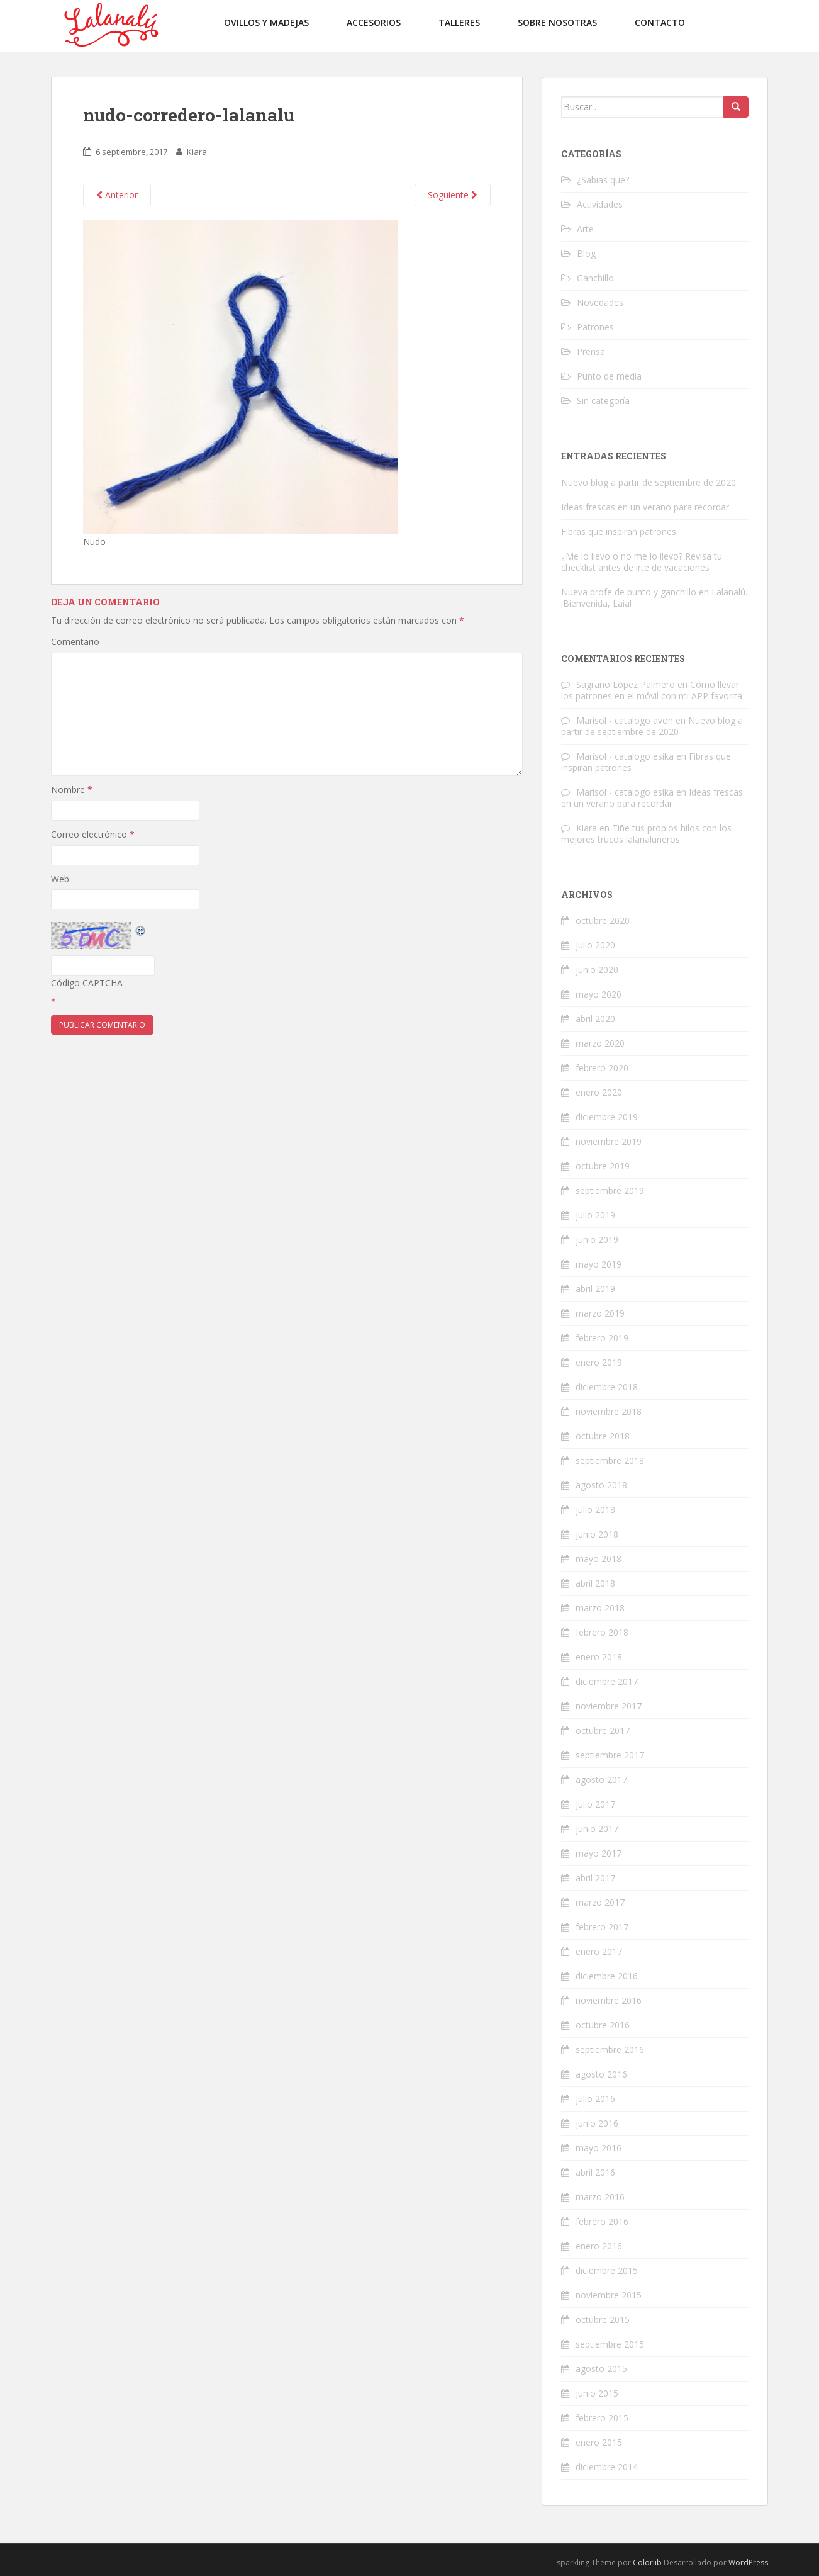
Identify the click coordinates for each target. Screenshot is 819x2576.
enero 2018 (599, 1657)
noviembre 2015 (609, 2295)
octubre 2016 (603, 2025)
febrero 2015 (602, 2418)
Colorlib (647, 2562)
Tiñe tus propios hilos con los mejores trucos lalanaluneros (646, 833)
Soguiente (452, 195)
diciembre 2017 (607, 1681)
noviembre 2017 (609, 1706)
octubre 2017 (603, 1730)
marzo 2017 (600, 1902)
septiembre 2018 (610, 1460)
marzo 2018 (600, 1608)
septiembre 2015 (610, 2344)
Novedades (600, 302)
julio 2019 (595, 1215)
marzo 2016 (600, 2197)
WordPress (748, 2562)
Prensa (591, 351)
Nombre (71, 790)
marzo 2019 (600, 1313)
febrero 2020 (602, 1068)
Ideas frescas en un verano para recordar (645, 507)
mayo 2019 (598, 1264)
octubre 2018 (603, 1436)
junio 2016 (597, 2123)
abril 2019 (595, 1289)
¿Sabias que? (603, 180)
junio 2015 (597, 2393)
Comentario (75, 642)
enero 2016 (599, 2246)
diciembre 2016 (607, 1976)
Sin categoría (603, 401)
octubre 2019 (603, 1166)
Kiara (197, 151)
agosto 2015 (601, 2369)
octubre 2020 (603, 920)
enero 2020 (599, 1092)
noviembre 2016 (609, 2000)
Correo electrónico (93, 834)
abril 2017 (595, 1878)
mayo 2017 (598, 1853)
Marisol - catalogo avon (624, 720)
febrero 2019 (602, 1338)
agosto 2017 (601, 1780)
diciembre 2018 (607, 1387)
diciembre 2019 (607, 1117)
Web (60, 879)
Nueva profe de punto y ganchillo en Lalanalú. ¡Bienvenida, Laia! (654, 597)
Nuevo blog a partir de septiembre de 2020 (648, 482)
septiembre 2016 (610, 2050)
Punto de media (609, 376)
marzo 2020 (600, 1043)
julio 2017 (595, 1804)
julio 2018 (595, 1510)
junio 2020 (597, 970)
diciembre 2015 (607, 2270)
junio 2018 (597, 1534)
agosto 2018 (601, 1485)
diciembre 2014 (607, 2467)
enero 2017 (599, 1951)
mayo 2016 (598, 2148)
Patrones (595, 327)
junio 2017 (597, 1829)
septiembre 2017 (610, 1755)
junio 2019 (597, 1240)
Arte (585, 229)
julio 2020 (595, 945)
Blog (586, 253)
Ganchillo (595, 278)
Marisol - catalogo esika (625, 756)
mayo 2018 (598, 1559)
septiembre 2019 (610, 1190)
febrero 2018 (602, 1632)
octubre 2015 (603, 2320)
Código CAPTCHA (87, 983)
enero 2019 (599, 1362)
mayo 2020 (598, 994)
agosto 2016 (601, 2074)
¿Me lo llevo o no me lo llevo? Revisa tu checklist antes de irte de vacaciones (641, 561)
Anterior (117, 195)
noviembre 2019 (609, 1141)
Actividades (600, 204)
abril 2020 (595, 1019)
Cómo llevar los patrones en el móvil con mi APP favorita (651, 690)
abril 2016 (595, 2172)
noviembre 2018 (609, 1411)
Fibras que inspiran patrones (618, 531)
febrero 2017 (602, 1927)
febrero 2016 (602, 2221)
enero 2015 (599, 2442)
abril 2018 (595, 1583)
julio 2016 (595, 2099)
